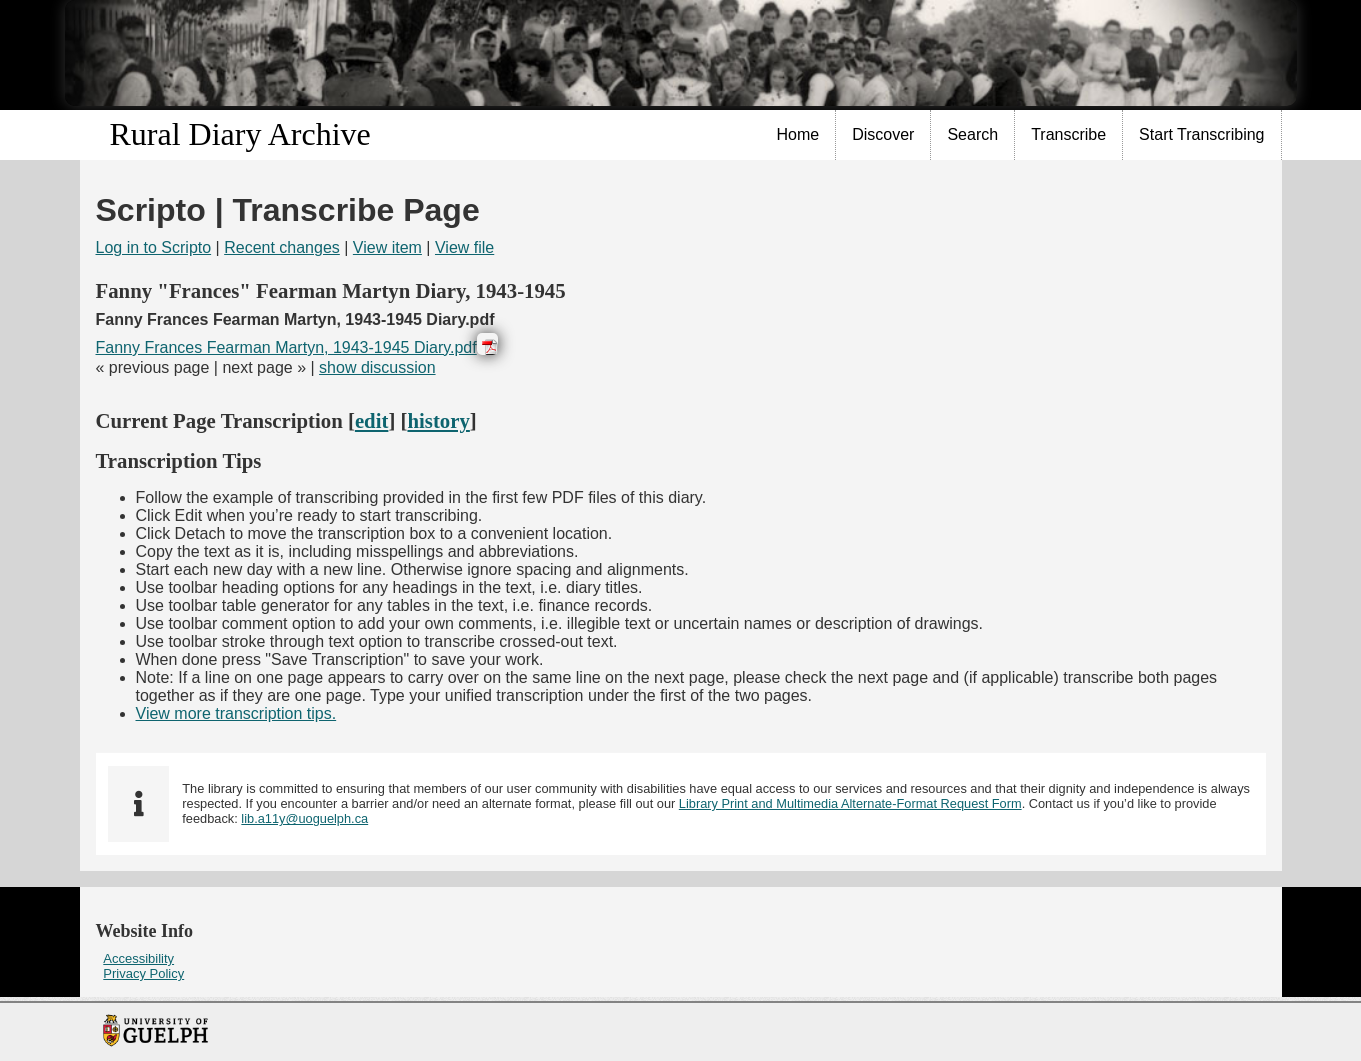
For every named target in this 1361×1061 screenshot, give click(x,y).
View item (387, 247)
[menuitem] (799, 135)
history (438, 420)
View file (464, 247)
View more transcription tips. (236, 713)
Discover (883, 134)
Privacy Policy (143, 973)
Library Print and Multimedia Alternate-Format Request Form (850, 803)
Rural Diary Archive (240, 134)
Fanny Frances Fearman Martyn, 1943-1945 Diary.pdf (286, 347)
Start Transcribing (1201, 134)
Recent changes (282, 247)
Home (798, 134)
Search (972, 134)
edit (372, 420)
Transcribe (1068, 134)
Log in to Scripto (154, 247)
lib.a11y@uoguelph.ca (304, 818)
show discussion (377, 367)
